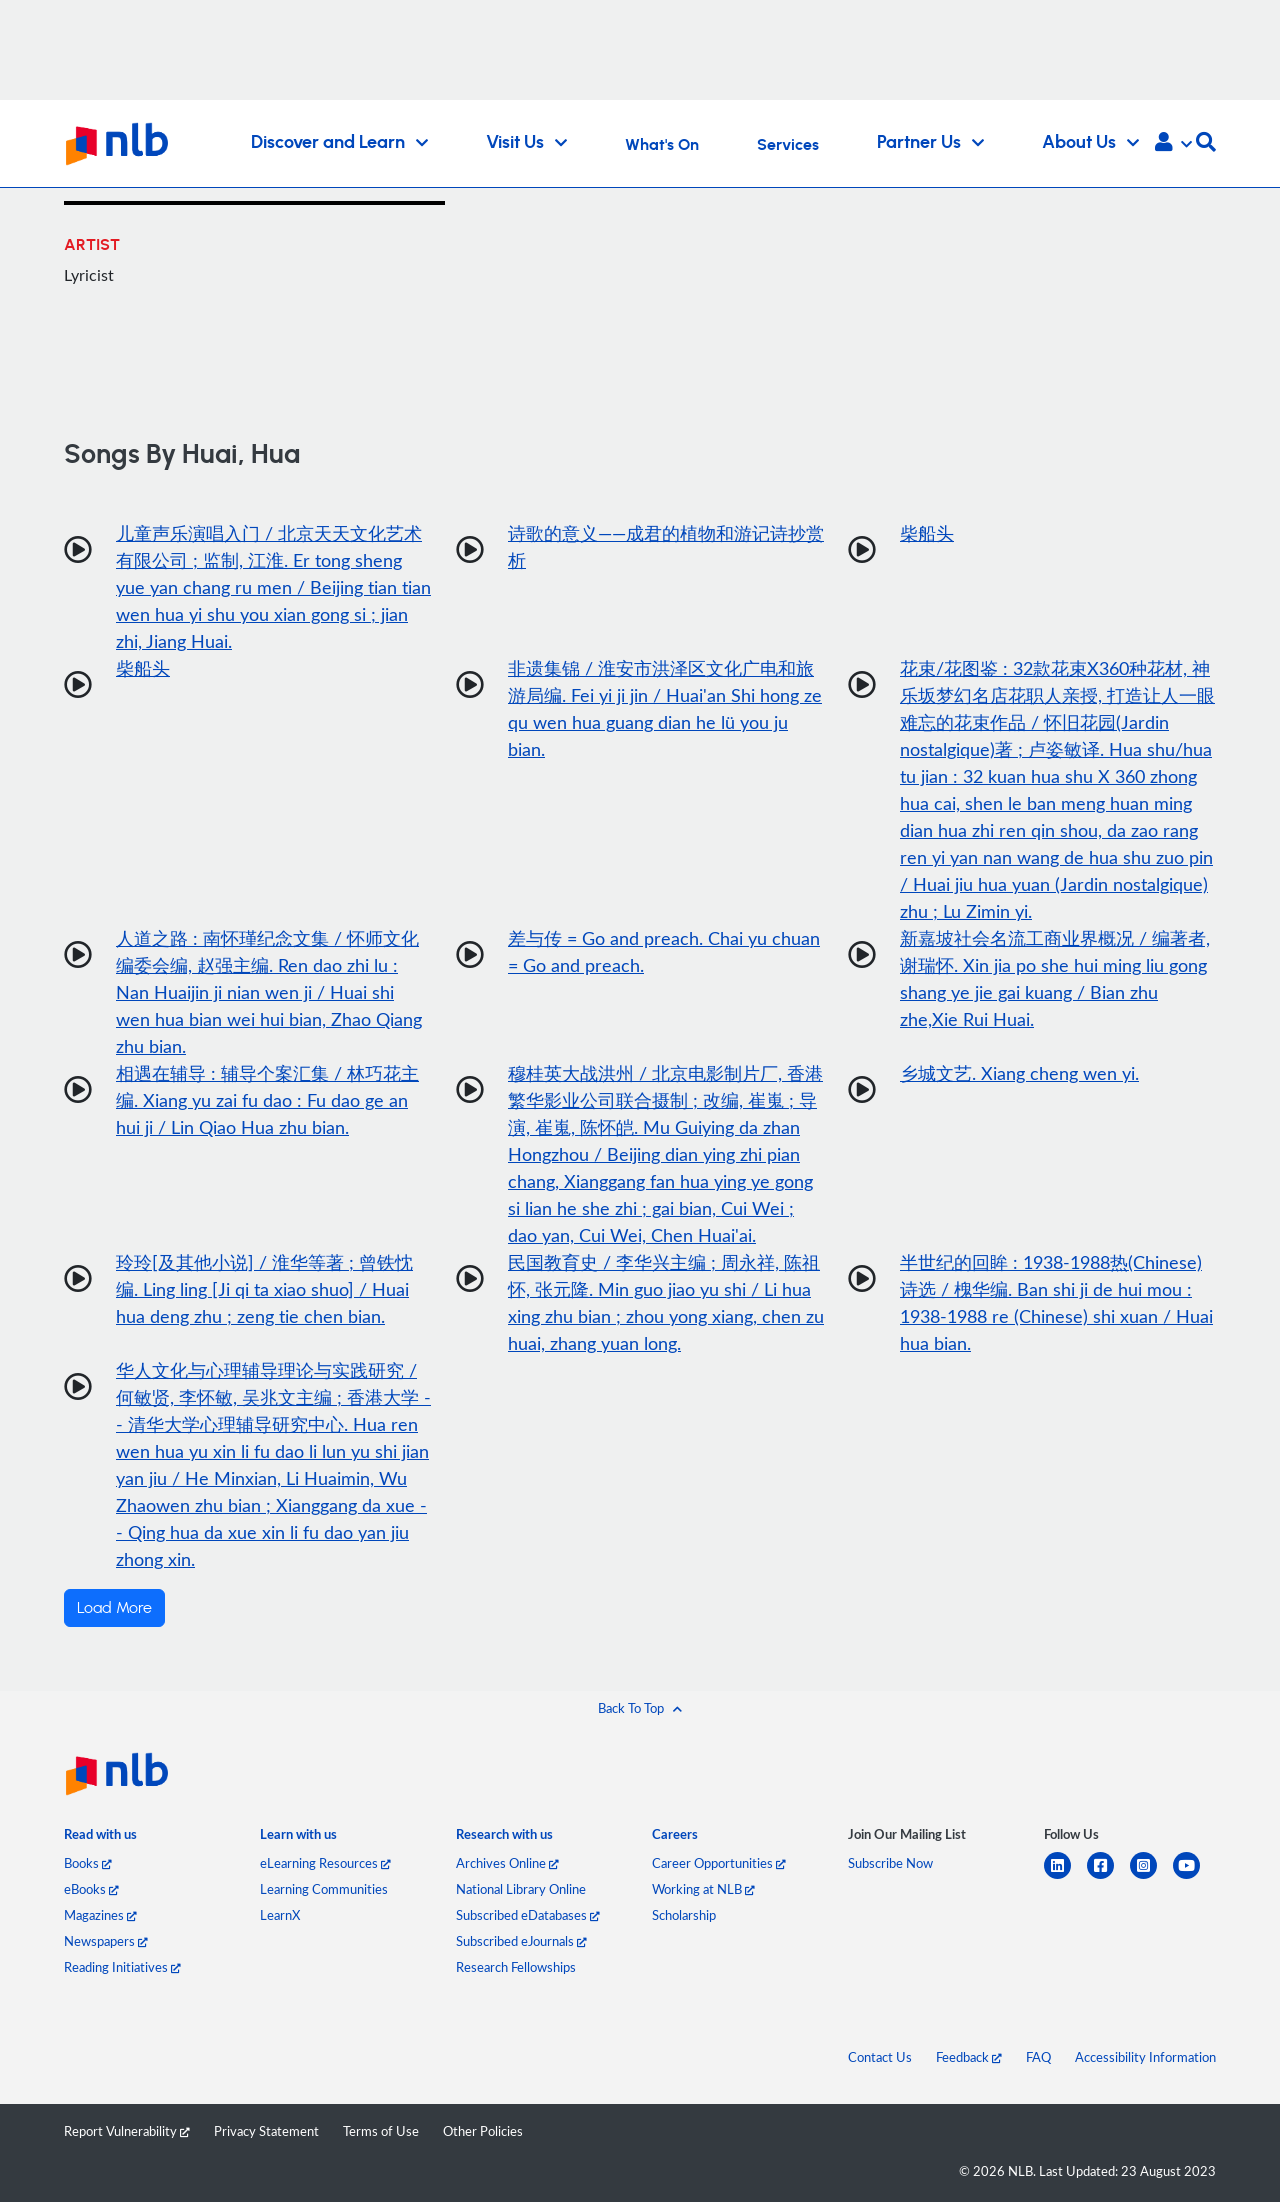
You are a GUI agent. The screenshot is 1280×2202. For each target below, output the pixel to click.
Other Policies (483, 2131)
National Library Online (521, 1889)
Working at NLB (703, 1889)
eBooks (91, 1889)
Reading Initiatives (122, 1967)
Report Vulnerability (127, 2131)
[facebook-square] (1108, 1877)
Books (88, 1863)
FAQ (1038, 2057)
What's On (662, 145)
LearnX (280, 1915)
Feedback (969, 2057)
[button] (1173, 144)
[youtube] (1194, 1877)
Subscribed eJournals (521, 1941)
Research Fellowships (516, 1967)
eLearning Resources (325, 1863)
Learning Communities (324, 1889)
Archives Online (507, 1863)
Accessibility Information (1145, 2057)
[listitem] (100, 1838)
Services (788, 145)
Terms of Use (381, 2131)
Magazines (100, 1915)
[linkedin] (1065, 1877)
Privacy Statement (266, 2131)
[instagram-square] (1151, 1877)
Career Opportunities (719, 1863)
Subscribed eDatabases (528, 1915)
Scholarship (684, 1915)
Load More (114, 1608)
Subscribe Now (890, 1863)
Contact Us (880, 2057)
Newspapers (106, 1941)
